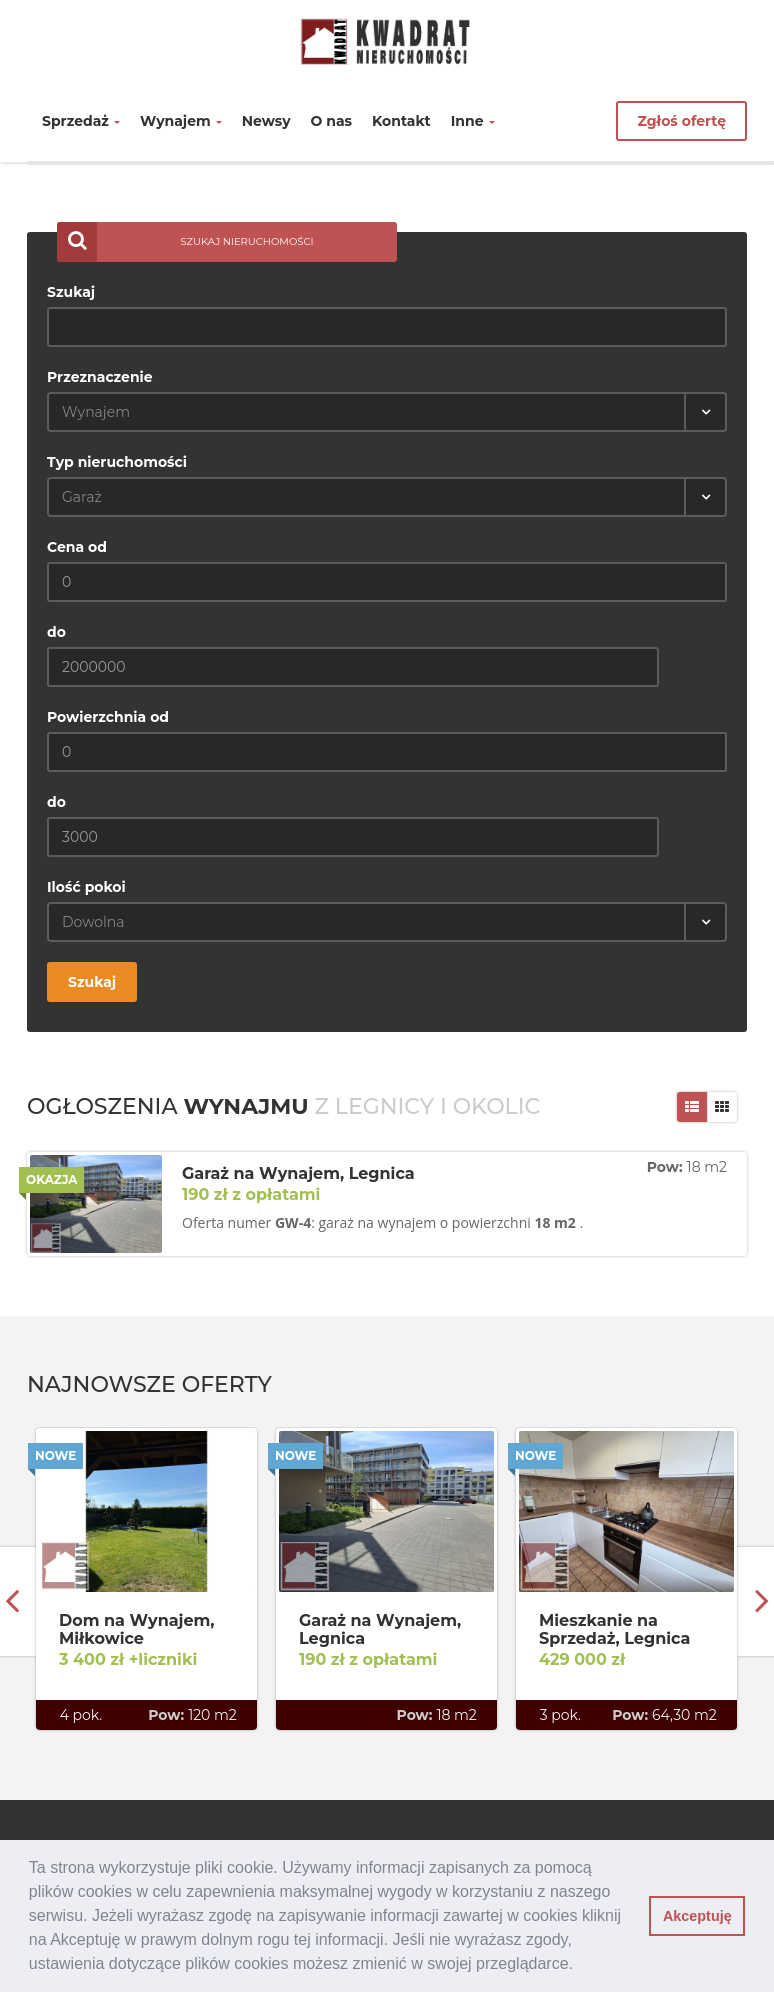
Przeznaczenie (100, 377)
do (56, 632)
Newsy (266, 121)
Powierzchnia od (108, 717)
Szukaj (71, 292)
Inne (473, 121)
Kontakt (401, 121)
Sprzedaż (81, 121)
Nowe (55, 1455)
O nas (332, 121)
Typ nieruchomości (117, 462)
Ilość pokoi (86, 887)
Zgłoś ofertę (681, 121)
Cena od (77, 547)
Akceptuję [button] (697, 1916)
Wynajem (181, 121)
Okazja (51, 1179)
